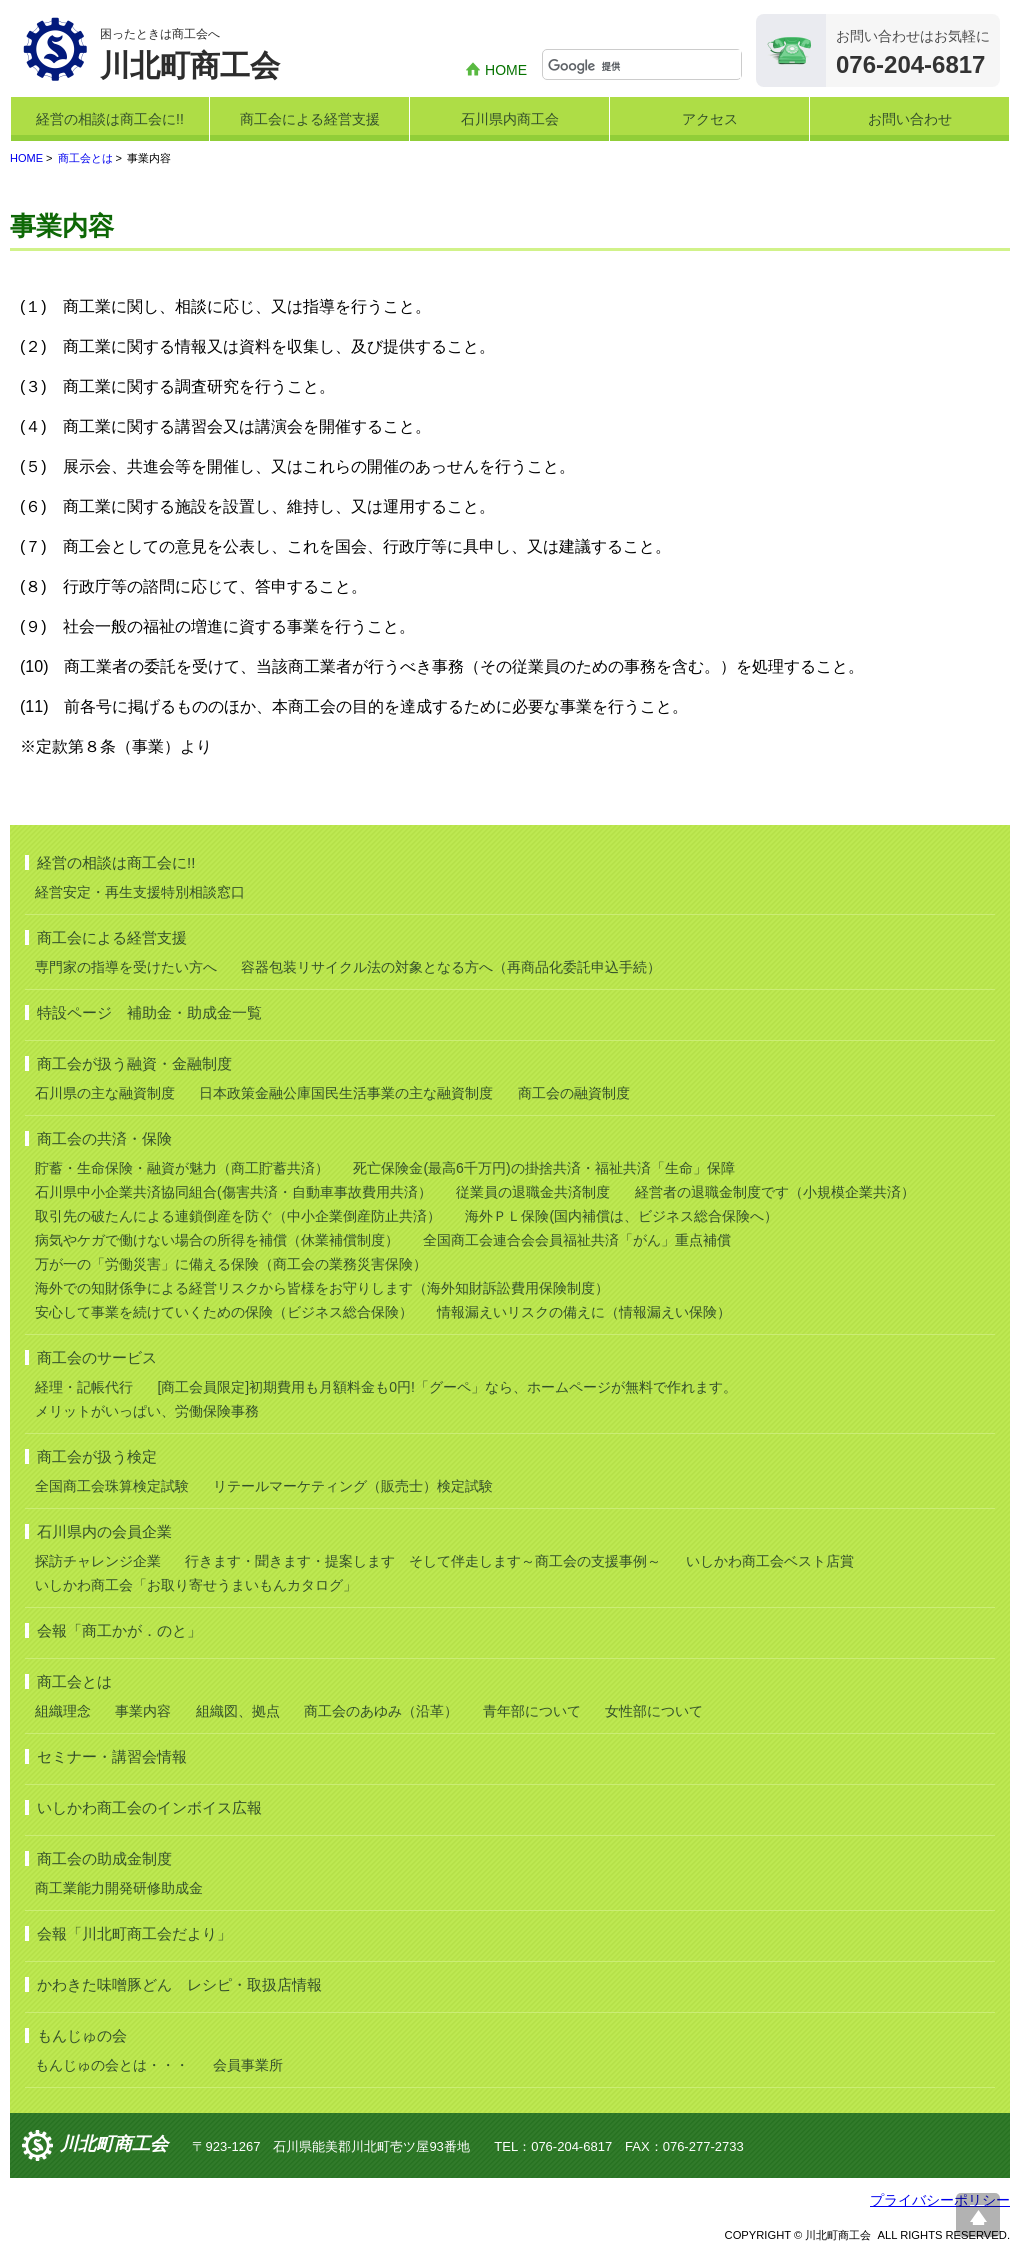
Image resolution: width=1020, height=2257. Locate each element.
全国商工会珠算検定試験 (112, 1486)
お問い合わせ (910, 119)
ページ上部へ (978, 2215)
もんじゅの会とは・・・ (112, 2065)
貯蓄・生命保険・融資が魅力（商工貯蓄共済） (182, 1168)
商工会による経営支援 (310, 119)
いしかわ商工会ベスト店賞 (770, 1561)
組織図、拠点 (238, 1711)
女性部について (654, 1711)
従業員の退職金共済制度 (533, 1192)
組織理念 (63, 1711)
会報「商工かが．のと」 (119, 1630)
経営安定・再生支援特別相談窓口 (140, 892)
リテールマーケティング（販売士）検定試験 (353, 1486)
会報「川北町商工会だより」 (134, 1933)
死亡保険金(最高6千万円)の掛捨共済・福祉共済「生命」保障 (543, 1168)
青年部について (532, 1711)
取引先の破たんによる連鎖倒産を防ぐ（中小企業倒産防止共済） (238, 1216)
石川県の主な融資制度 (105, 1093)
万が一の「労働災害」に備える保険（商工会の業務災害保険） (231, 1264)
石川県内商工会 (510, 119)
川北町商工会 (114, 2145)
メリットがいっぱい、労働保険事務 (147, 1411)
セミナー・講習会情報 (112, 1756)
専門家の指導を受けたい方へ (126, 967)
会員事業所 (248, 2065)
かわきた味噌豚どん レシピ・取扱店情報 (179, 1984)
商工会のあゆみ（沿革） (381, 1711)
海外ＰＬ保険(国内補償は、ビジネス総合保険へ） (621, 1216)
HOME (506, 70)
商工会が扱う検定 (97, 1456)
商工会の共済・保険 (104, 1138)
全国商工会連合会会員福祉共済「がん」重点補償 (577, 1240)
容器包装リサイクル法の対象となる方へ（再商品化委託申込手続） (451, 967)
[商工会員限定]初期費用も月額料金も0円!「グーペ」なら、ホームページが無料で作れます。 (446, 1387)
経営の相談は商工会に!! (110, 119)
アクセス (710, 119)
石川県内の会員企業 (104, 1531)
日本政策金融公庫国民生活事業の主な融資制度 (346, 1093)
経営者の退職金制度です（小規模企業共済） (775, 1192)
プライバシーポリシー (940, 2200)
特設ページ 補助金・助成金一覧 (149, 1012)
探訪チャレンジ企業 (98, 1561)
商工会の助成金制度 (104, 1858)
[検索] (644, 66)
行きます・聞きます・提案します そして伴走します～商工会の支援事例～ (423, 1561)
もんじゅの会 (82, 2035)
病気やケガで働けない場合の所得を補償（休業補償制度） (217, 1240)
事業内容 (143, 1711)
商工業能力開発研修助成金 (119, 1888)
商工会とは (85, 158)
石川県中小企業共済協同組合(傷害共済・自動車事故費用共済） (233, 1192)
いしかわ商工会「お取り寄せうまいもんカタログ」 (196, 1585)
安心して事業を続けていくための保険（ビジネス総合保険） (224, 1312)
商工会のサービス (97, 1357)
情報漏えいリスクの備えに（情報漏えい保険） (584, 1312)
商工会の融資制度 (574, 1093)
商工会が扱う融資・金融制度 (134, 1063)
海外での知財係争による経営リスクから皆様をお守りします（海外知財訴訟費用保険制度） (322, 1288)
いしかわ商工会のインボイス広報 (149, 1807)
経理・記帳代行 (84, 1387)
